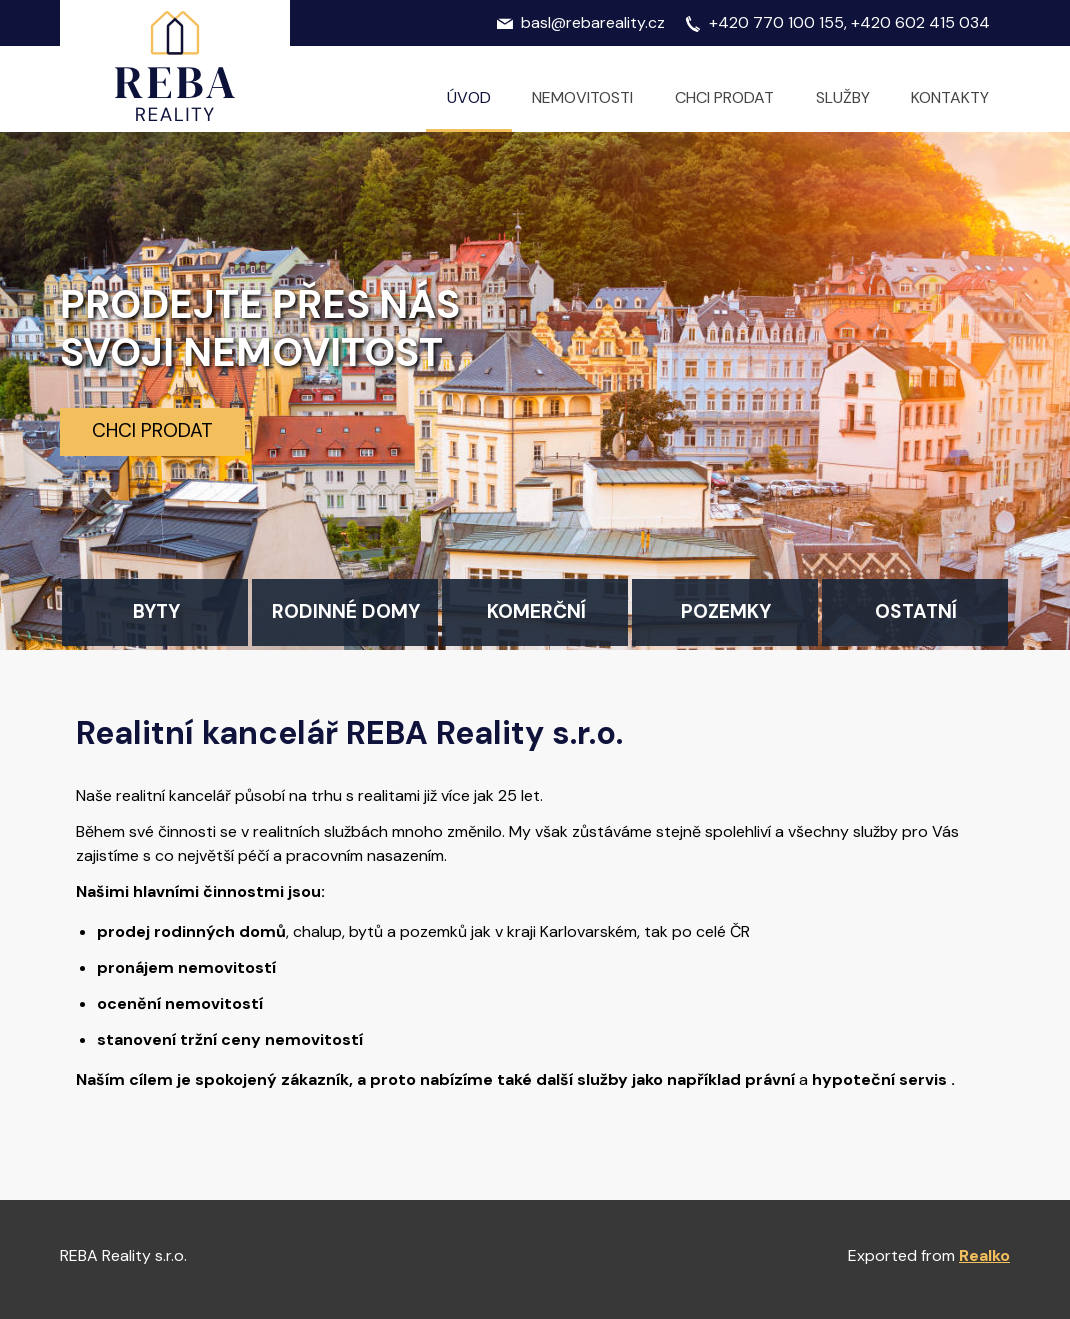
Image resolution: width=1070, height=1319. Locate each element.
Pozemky (726, 611)
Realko (984, 1255)
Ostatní (916, 611)
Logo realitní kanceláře (175, 66)
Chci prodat (152, 430)
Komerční (536, 611)
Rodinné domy (346, 611)
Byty (156, 611)
